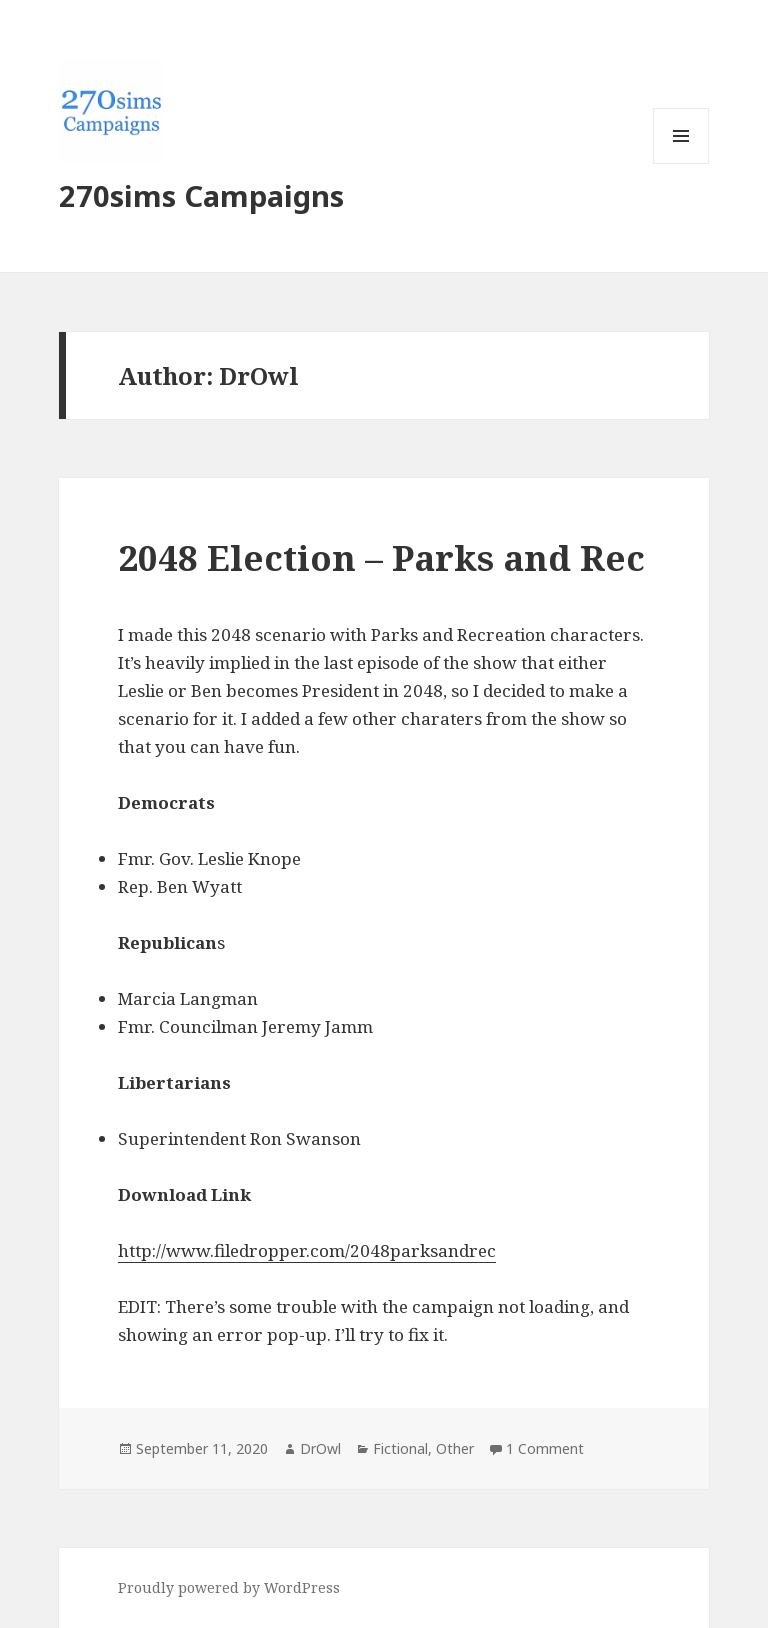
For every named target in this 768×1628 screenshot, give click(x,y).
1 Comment (545, 1448)
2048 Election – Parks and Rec (381, 557)
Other (455, 1448)
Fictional (400, 1448)
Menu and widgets (681, 163)
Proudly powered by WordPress (229, 1587)
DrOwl (320, 1448)
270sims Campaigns (201, 195)
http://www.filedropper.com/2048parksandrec (307, 1250)
